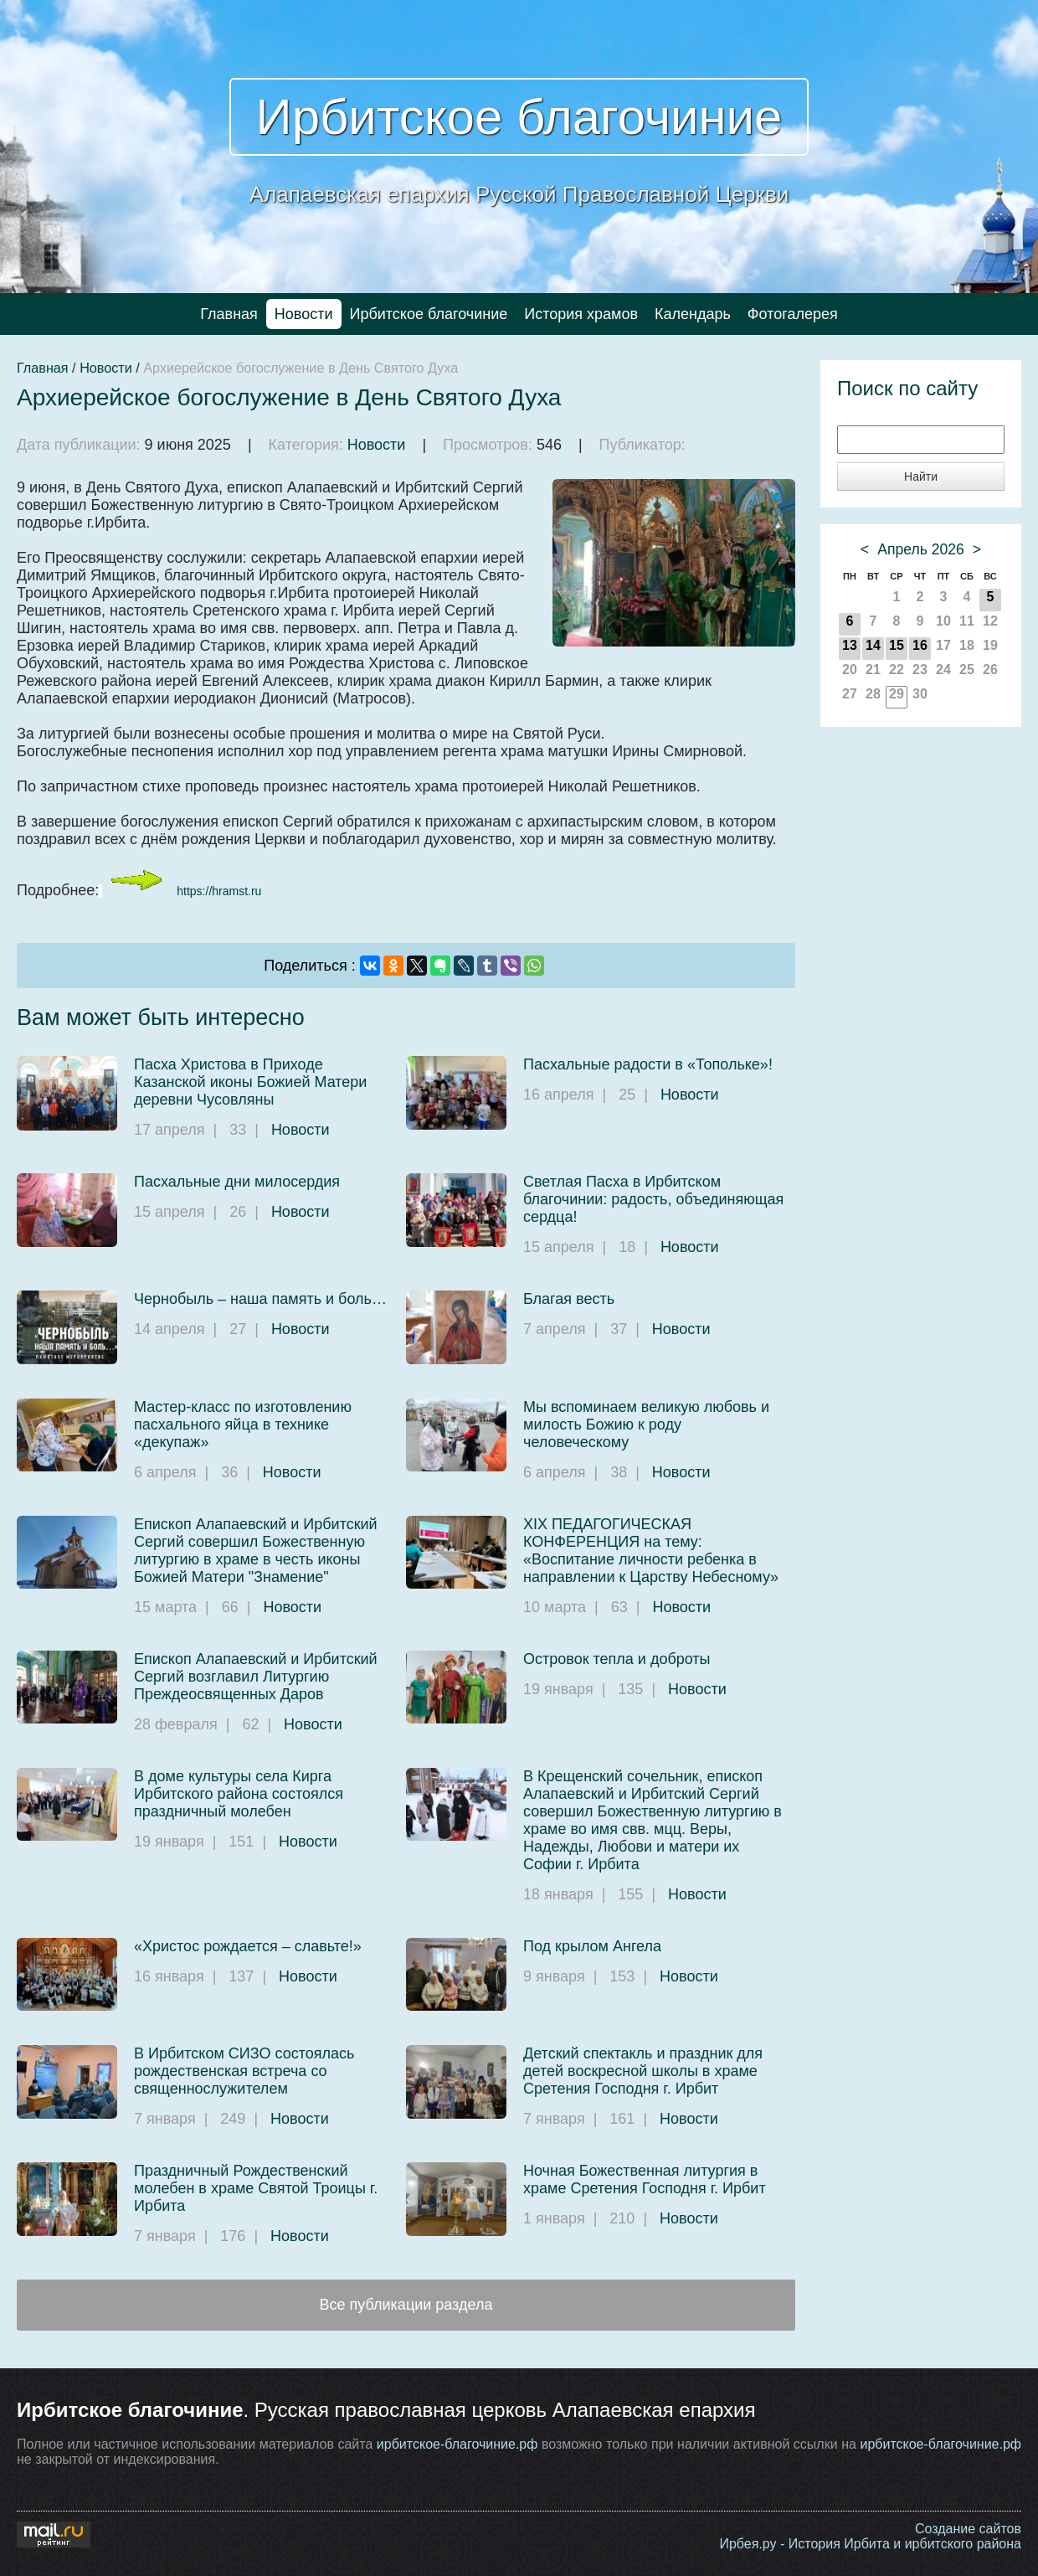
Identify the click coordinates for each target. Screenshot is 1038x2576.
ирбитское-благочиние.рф (457, 2444)
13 (849, 645)
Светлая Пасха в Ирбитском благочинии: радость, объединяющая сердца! (653, 1199)
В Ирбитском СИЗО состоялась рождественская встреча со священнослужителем (244, 2071)
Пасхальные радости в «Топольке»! (648, 1064)
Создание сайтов (968, 2529)
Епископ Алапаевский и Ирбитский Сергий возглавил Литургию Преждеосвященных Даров (256, 1677)
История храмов (581, 314)
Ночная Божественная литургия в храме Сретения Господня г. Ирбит (644, 2179)
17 (943, 645)
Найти (921, 476)
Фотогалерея (793, 314)
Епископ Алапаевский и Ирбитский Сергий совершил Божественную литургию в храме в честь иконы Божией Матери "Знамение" (256, 1550)
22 (896, 669)
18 (966, 645)
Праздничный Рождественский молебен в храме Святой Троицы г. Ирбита (256, 2188)
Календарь (693, 314)
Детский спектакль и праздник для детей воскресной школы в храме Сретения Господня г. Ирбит (643, 2071)
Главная (229, 314)
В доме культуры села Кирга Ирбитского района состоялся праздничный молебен (238, 1794)
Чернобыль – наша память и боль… (260, 1299)
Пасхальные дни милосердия (237, 1181)
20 (849, 669)
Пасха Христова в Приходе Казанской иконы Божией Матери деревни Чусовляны (250, 1082)
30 (920, 694)
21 (873, 669)
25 (966, 669)
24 (943, 669)
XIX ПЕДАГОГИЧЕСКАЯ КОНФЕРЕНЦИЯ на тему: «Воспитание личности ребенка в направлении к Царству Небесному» (650, 1550)
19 (990, 645)
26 (990, 669)
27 (849, 694)
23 (920, 669)
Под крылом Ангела (592, 1946)
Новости (304, 314)
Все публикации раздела (406, 2304)
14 (873, 645)
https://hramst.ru (219, 891)
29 (896, 694)
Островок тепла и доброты (617, 1659)
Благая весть (568, 1299)
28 (873, 694)
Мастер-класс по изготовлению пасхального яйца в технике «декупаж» (243, 1424)
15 (896, 645)
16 (920, 645)
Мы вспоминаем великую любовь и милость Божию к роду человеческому (646, 1424)
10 (943, 621)
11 (966, 621)
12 (990, 621)
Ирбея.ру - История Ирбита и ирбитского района (870, 2544)
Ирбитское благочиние (519, 117)
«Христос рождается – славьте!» (248, 1946)
